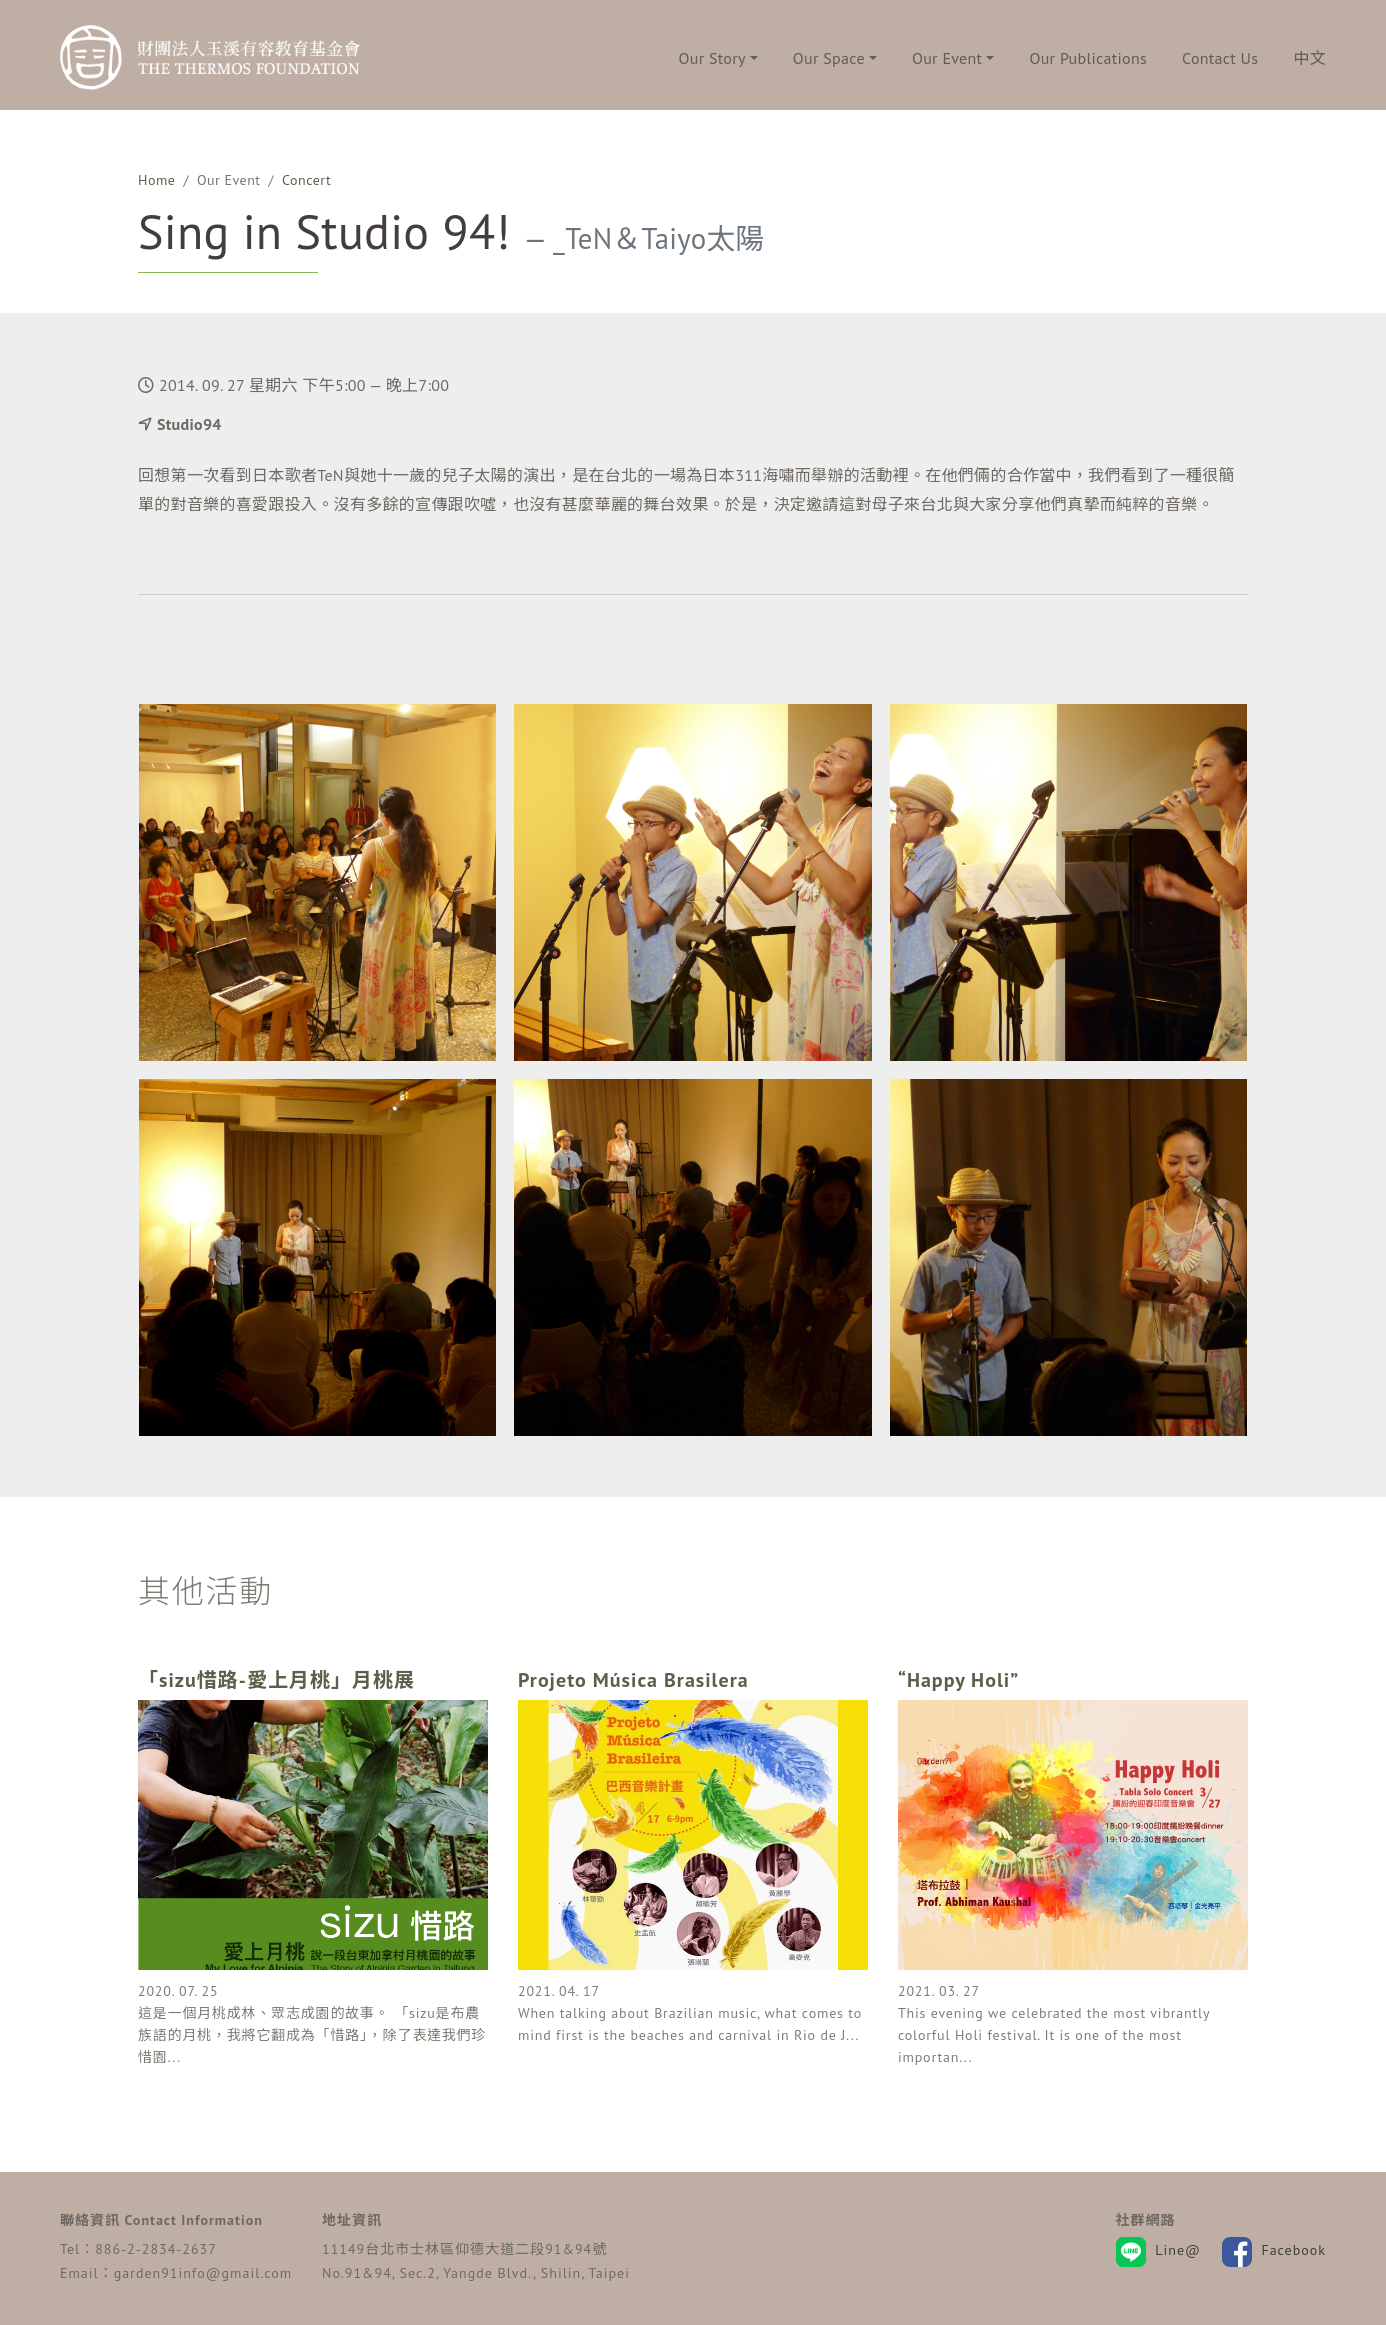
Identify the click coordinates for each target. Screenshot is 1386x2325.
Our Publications (1088, 58)
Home (156, 180)
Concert (306, 180)
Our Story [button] (712, 58)
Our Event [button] (947, 58)
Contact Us (1220, 58)
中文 (1309, 58)
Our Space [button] (829, 58)
